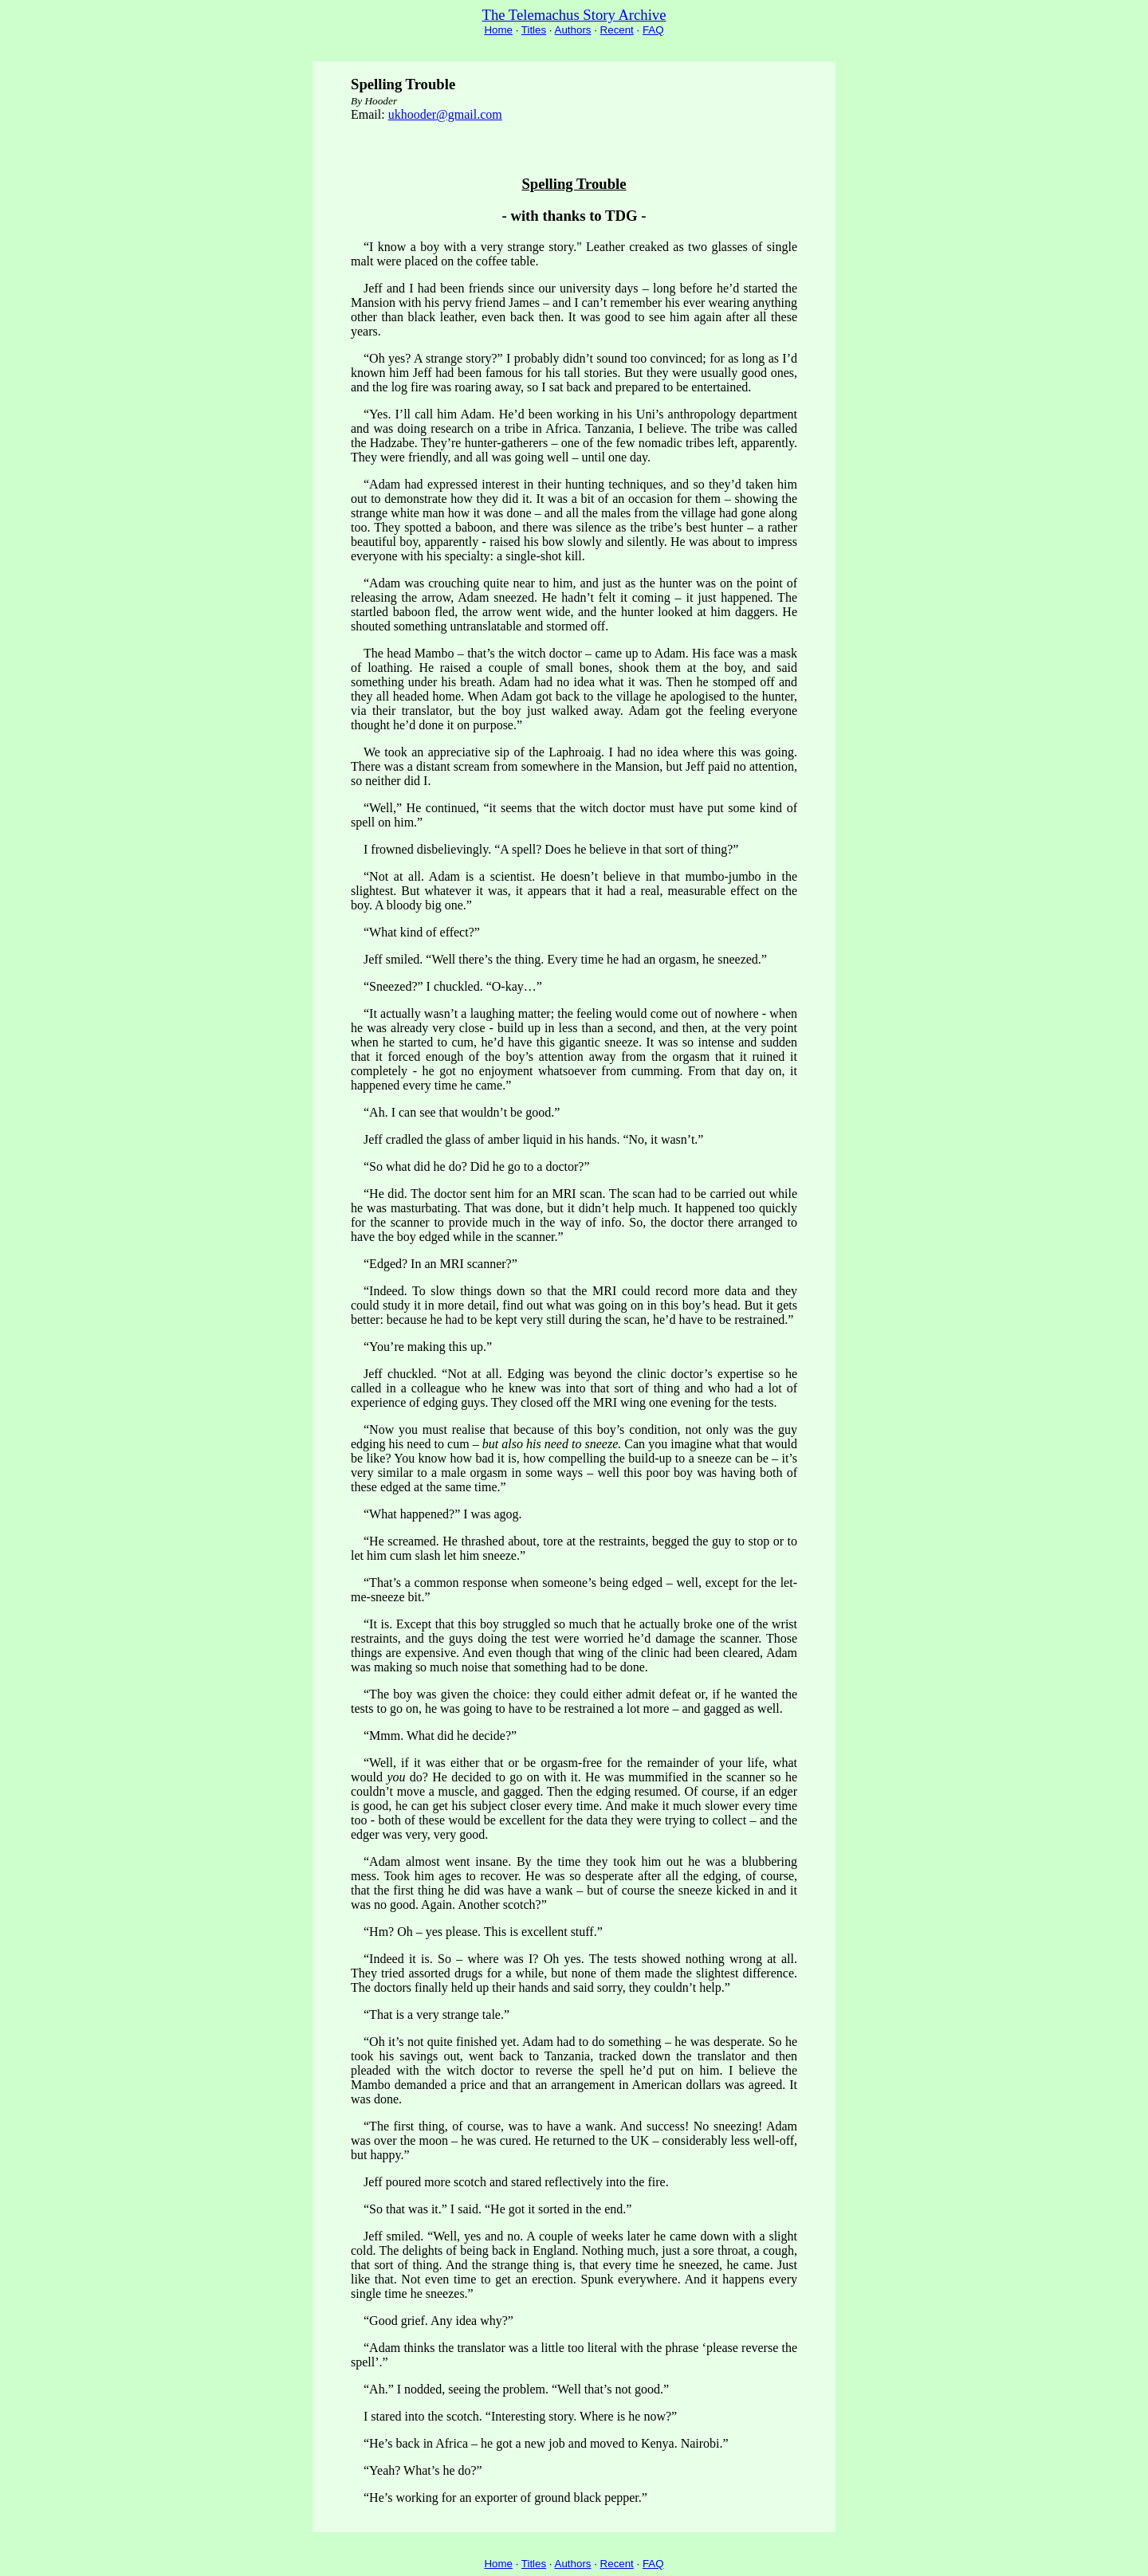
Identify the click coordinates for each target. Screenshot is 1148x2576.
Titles (533, 30)
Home (498, 30)
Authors (573, 30)
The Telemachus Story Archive (574, 14)
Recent (617, 30)
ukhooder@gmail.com (445, 114)
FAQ (653, 30)
